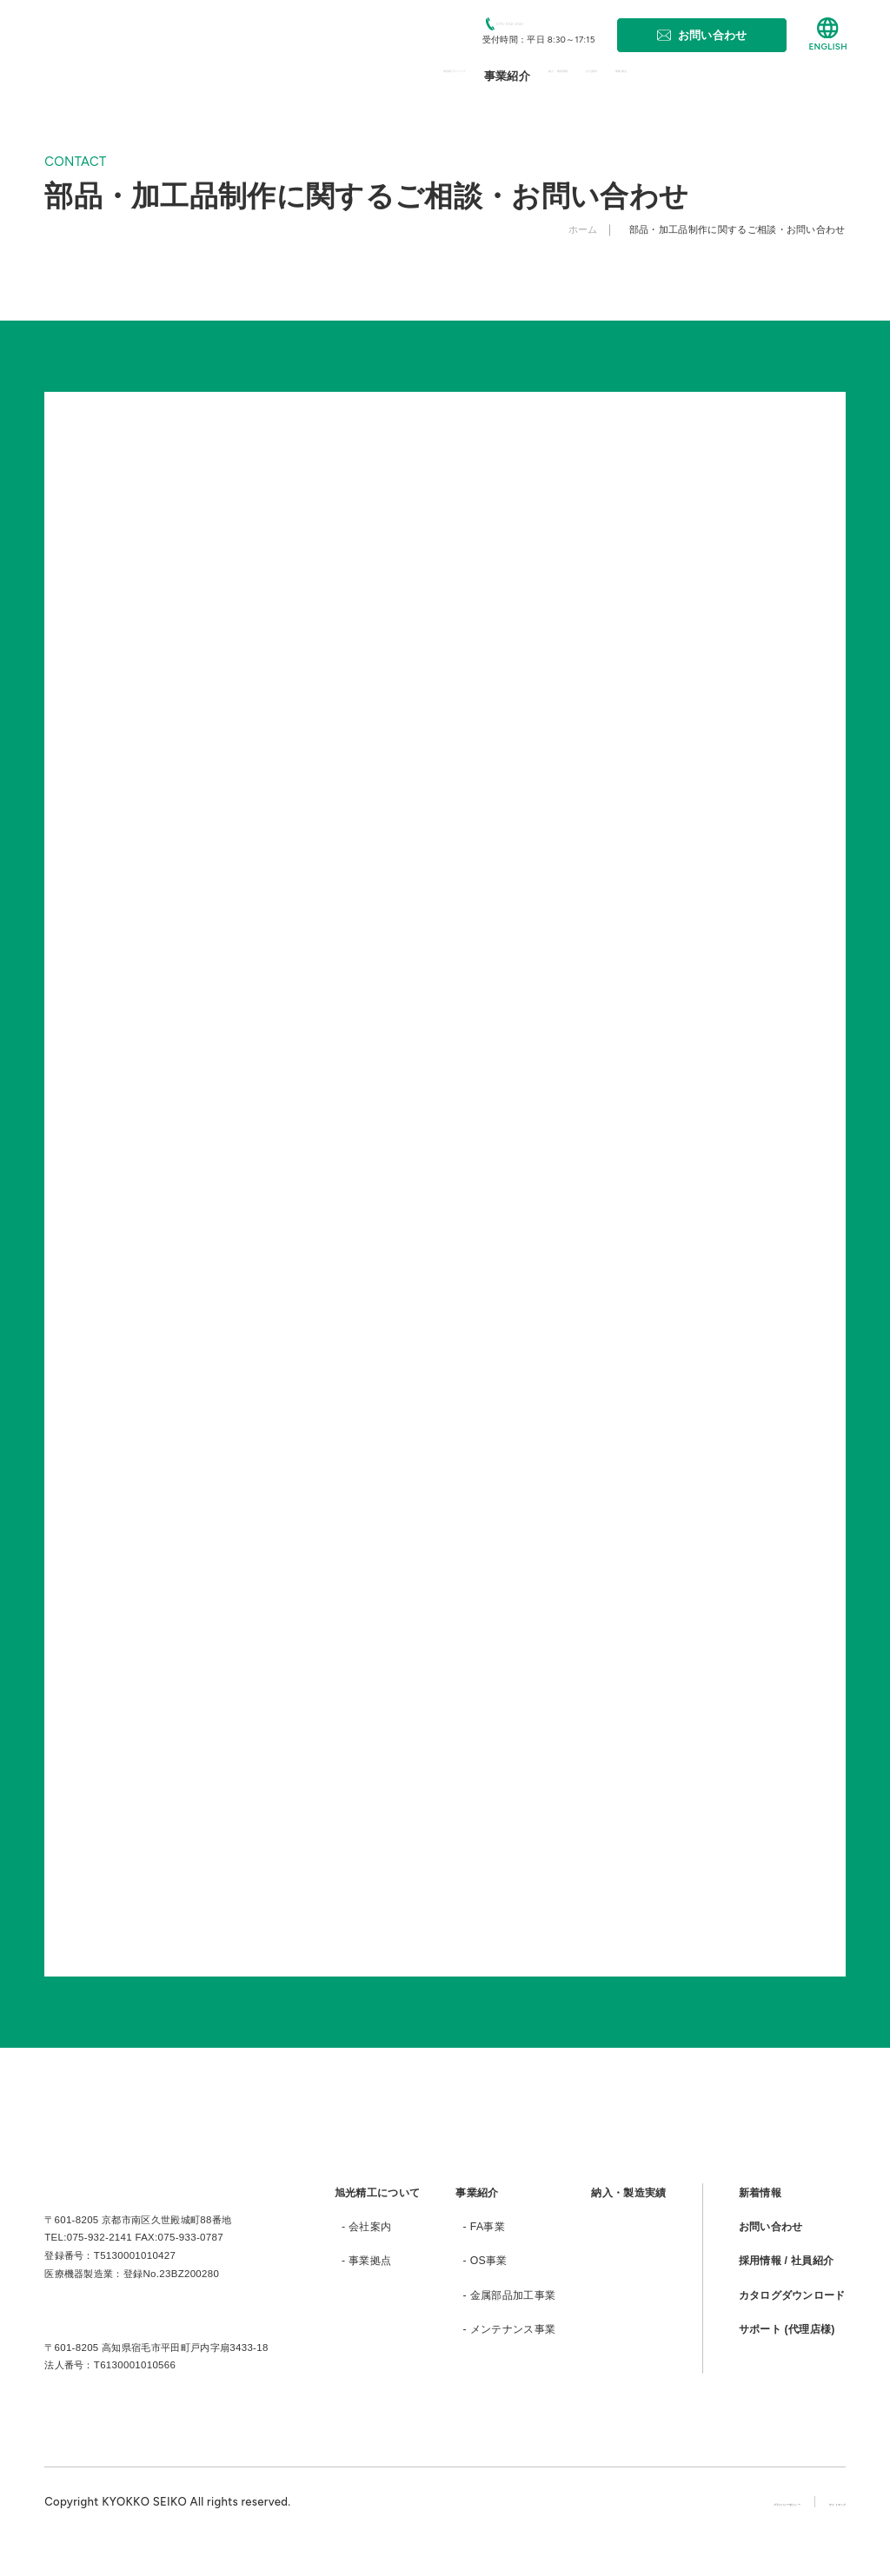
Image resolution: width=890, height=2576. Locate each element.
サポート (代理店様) (787, 2355)
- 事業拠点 (366, 2287)
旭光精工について (378, 2218)
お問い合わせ (771, 2253)
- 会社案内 (366, 2253)
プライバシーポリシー (689, 2526)
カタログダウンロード (792, 2320)
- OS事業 (485, 2287)
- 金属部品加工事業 (509, 2320)
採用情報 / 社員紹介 (786, 2287)
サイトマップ (811, 2526)
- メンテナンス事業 (509, 2355)
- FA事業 (484, 2253)
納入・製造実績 (628, 2218)
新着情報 (760, 2218)
